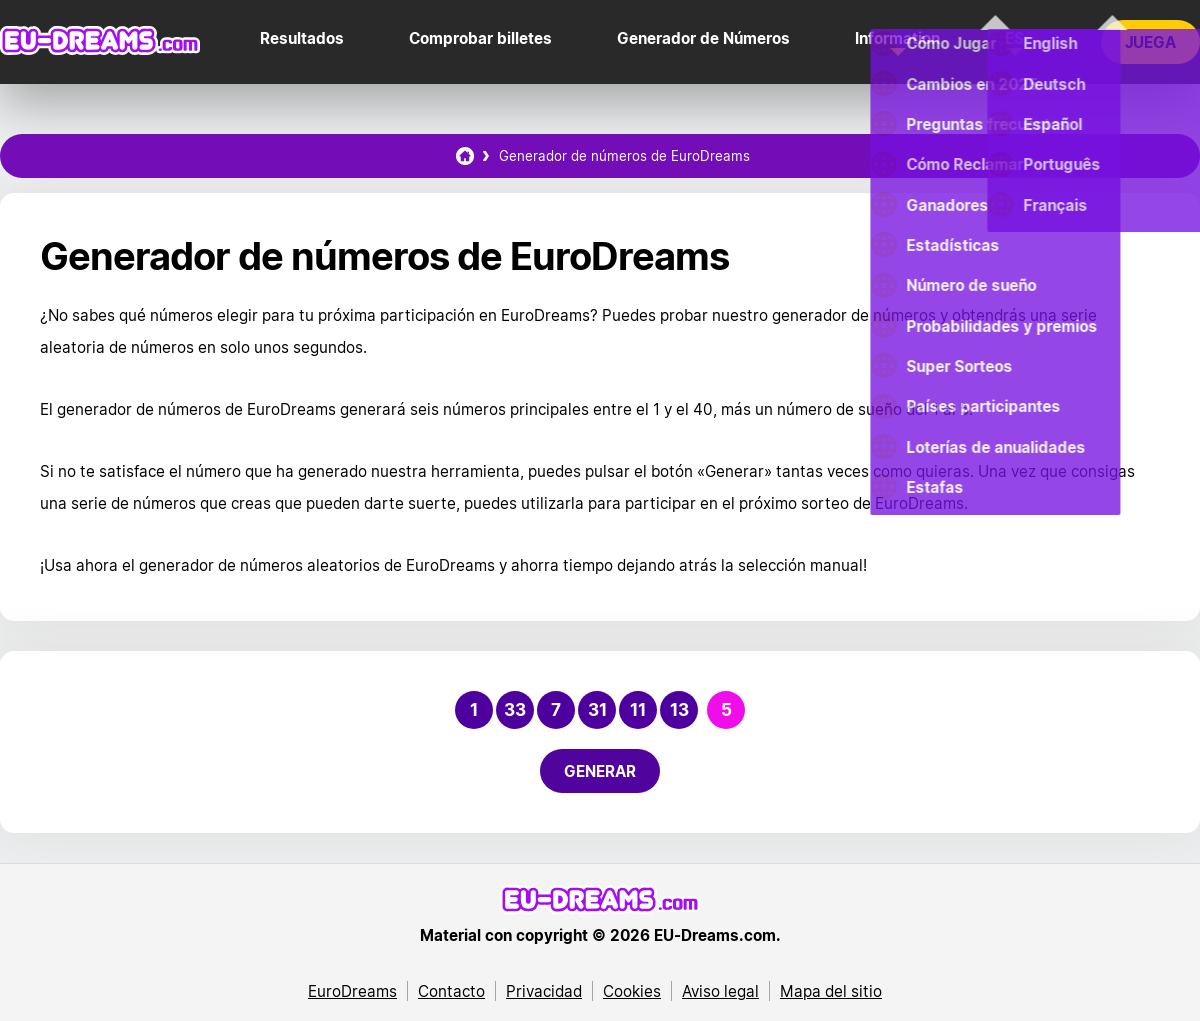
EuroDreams (352, 991)
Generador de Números (703, 38)
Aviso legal (720, 991)
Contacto (451, 991)
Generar (599, 771)
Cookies (632, 991)
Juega (1151, 42)
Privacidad (544, 991)
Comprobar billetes (480, 38)
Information (897, 38)
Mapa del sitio (831, 991)
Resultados (302, 38)
